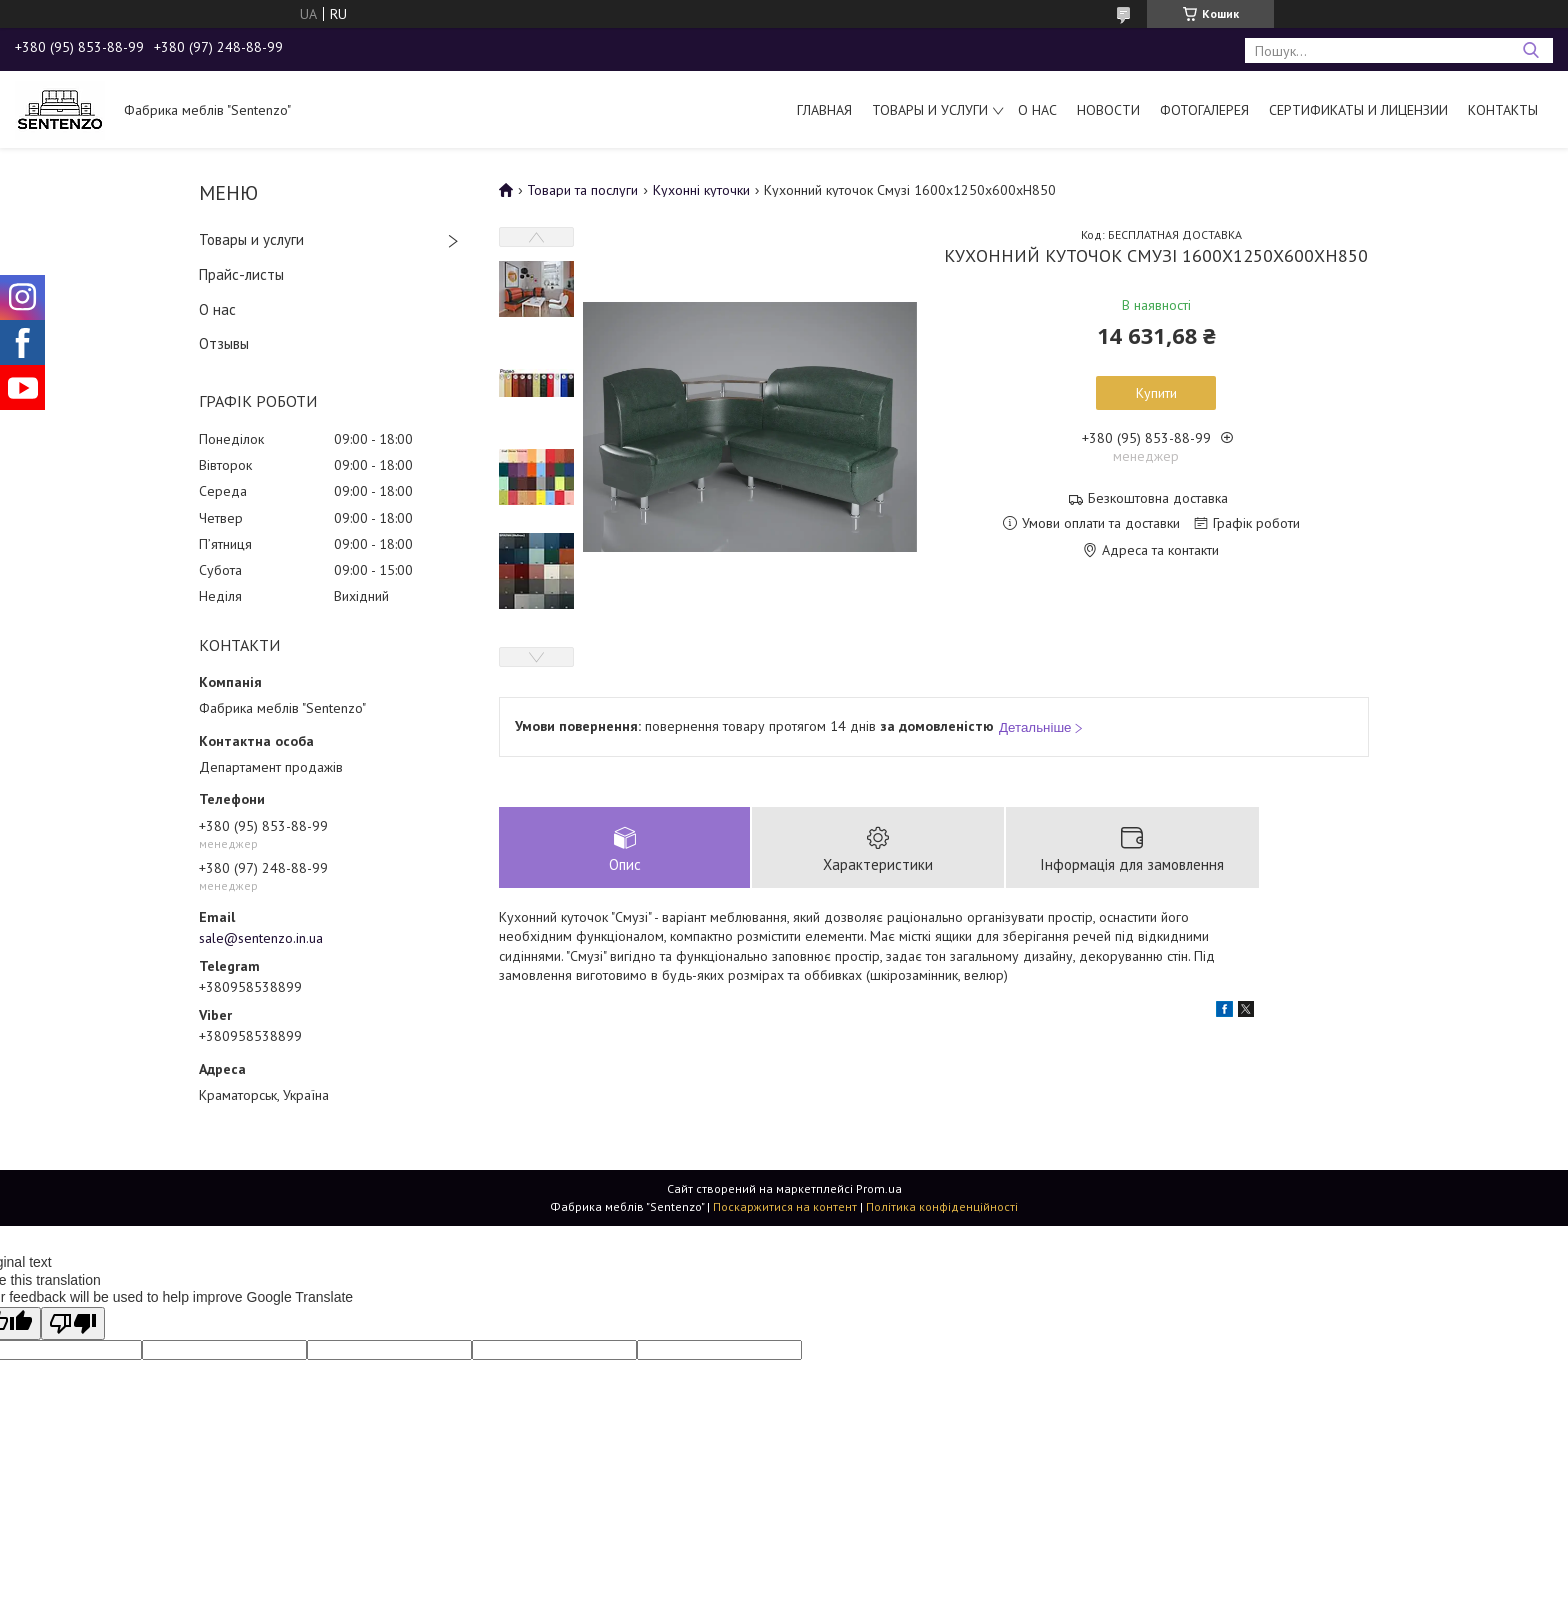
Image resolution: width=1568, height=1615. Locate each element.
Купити (1156, 393)
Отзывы (224, 343)
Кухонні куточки (701, 190)
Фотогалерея (1204, 110)
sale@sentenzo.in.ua (261, 938)
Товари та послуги (582, 190)
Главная (824, 110)
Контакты (1503, 110)
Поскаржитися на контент (785, 1206)
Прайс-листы (241, 274)
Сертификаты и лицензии (1358, 110)
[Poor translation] (73, 1323)
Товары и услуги (930, 110)
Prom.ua (879, 1188)
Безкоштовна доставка (1158, 498)
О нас (1037, 110)
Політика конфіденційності (942, 1206)
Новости (1108, 110)
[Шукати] (1530, 50)
